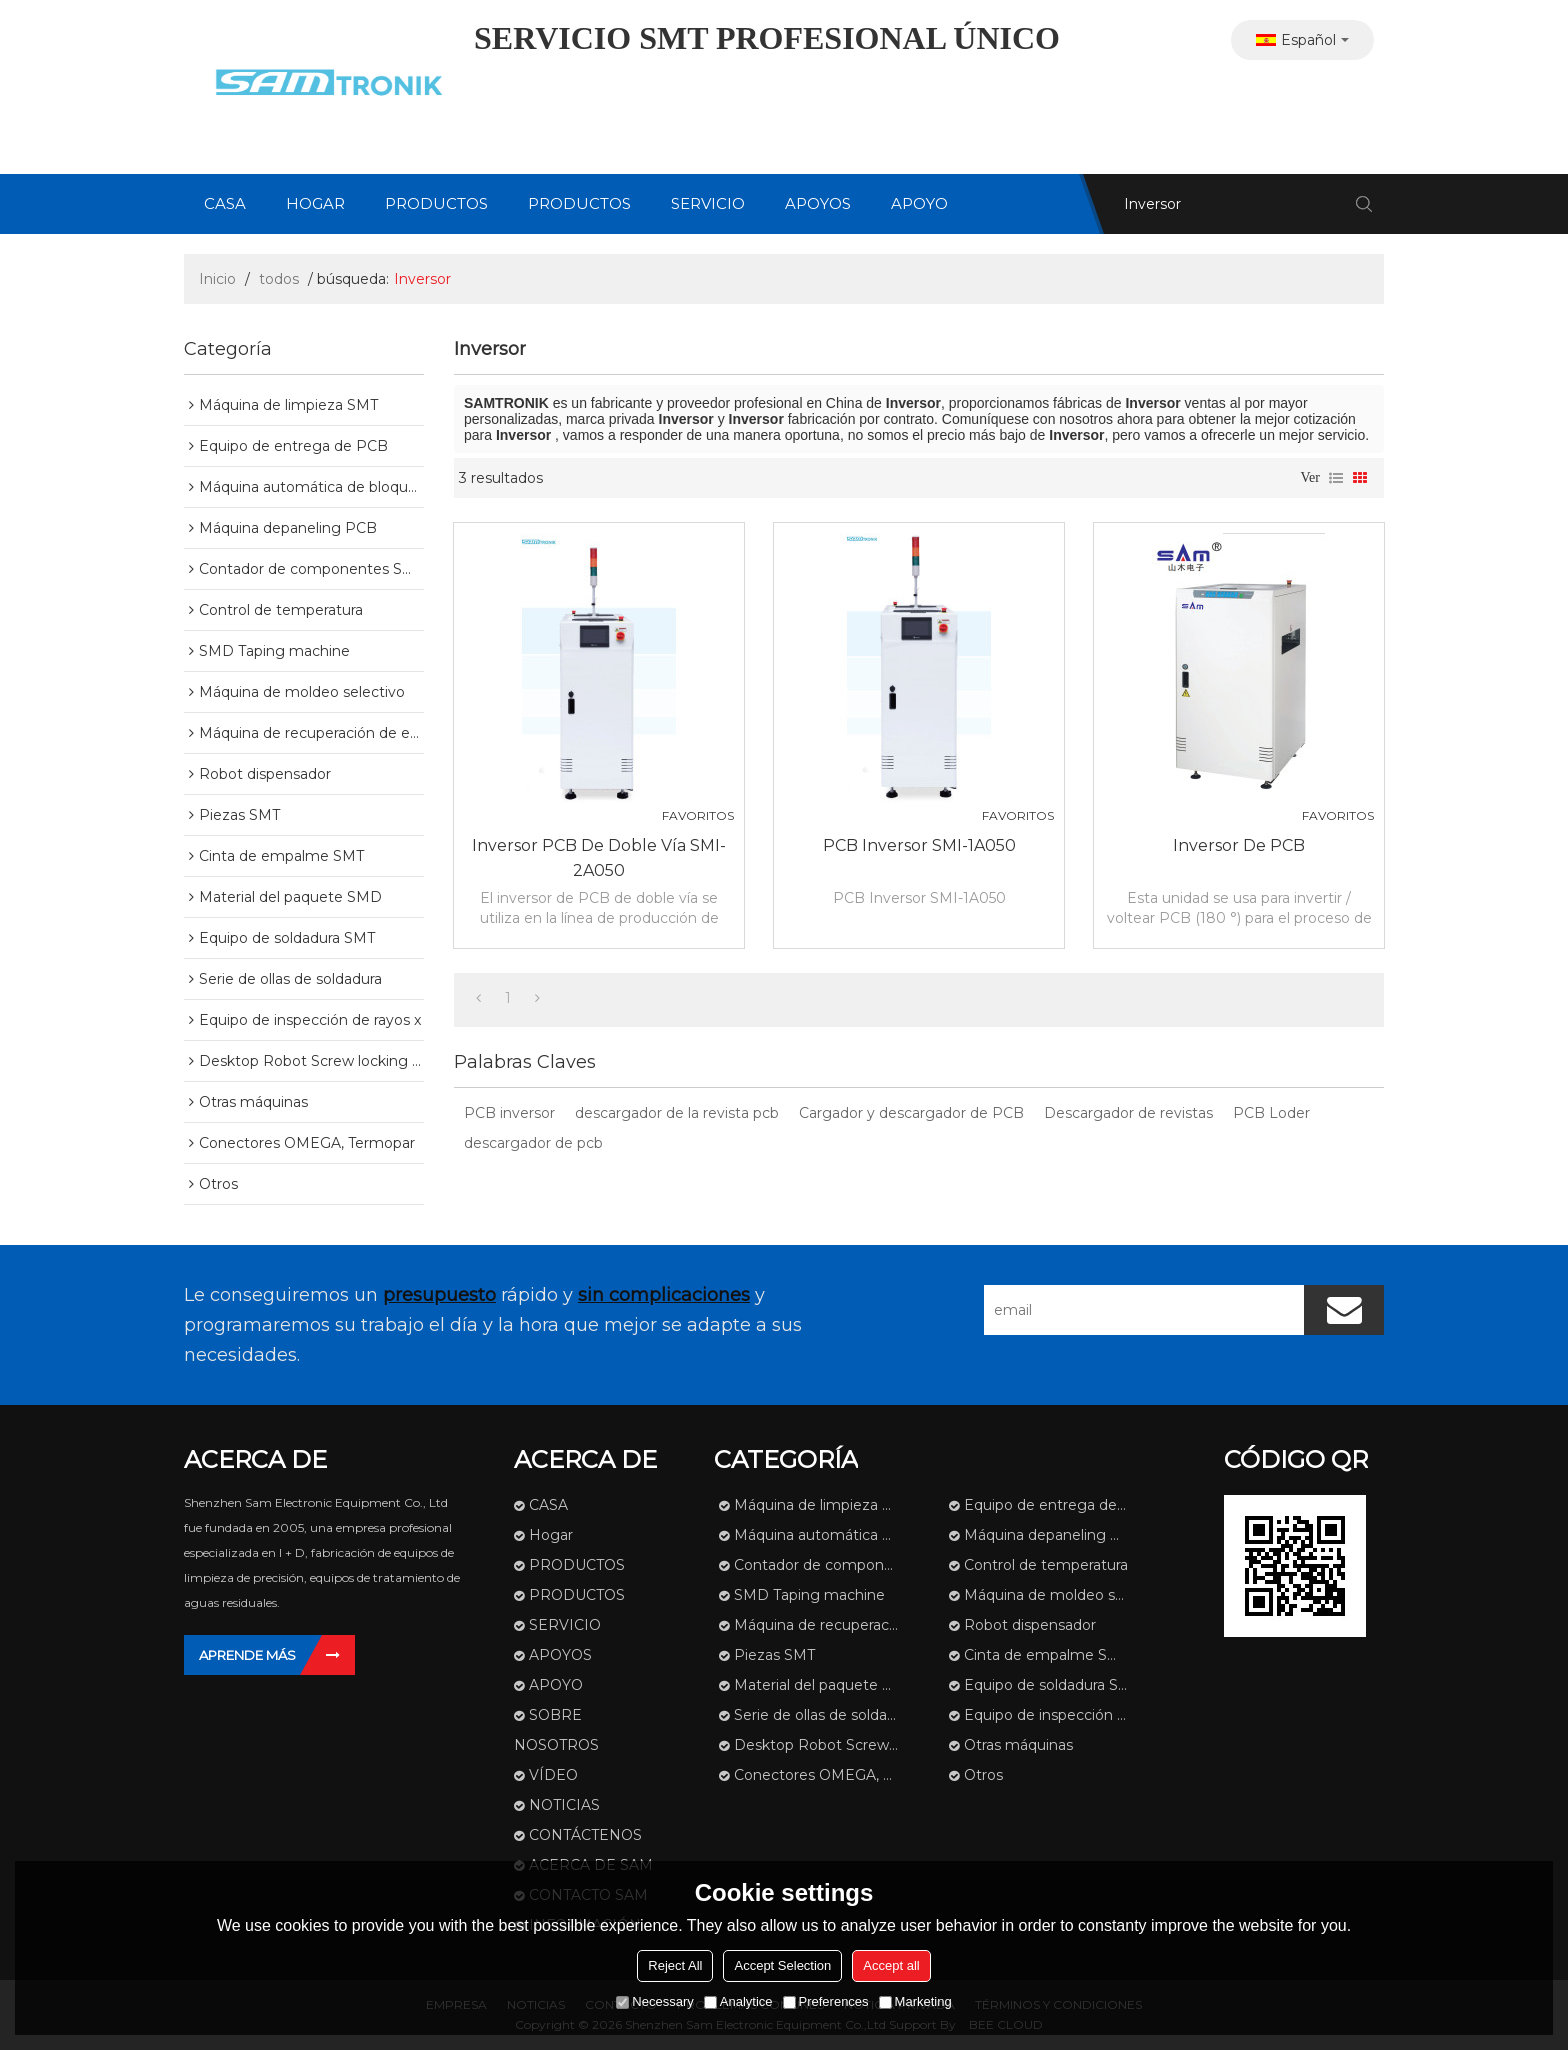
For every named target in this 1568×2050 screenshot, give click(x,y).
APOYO (919, 203)
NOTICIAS (564, 1805)
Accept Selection (782, 1965)
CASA (225, 203)
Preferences (826, 2001)
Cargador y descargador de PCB (911, 1113)
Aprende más (247, 1655)
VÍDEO (553, 1775)
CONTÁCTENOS (585, 1835)
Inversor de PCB (1239, 845)
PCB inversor (509, 1113)
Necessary (654, 2001)
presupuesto (439, 1295)
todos (279, 279)
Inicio (217, 279)
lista (1336, 478)
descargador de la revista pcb (677, 1113)
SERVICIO (708, 203)
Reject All (675, 1965)
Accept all (891, 1965)
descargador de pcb (533, 1143)
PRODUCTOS (436, 203)
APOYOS (818, 203)
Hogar (315, 203)
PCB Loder (1271, 1113)
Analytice (738, 2001)
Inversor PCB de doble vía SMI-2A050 (599, 858)
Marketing (915, 2001)
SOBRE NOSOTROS (556, 1730)
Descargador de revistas (1128, 1113)
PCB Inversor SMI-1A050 (919, 845)
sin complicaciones (664, 1295)
